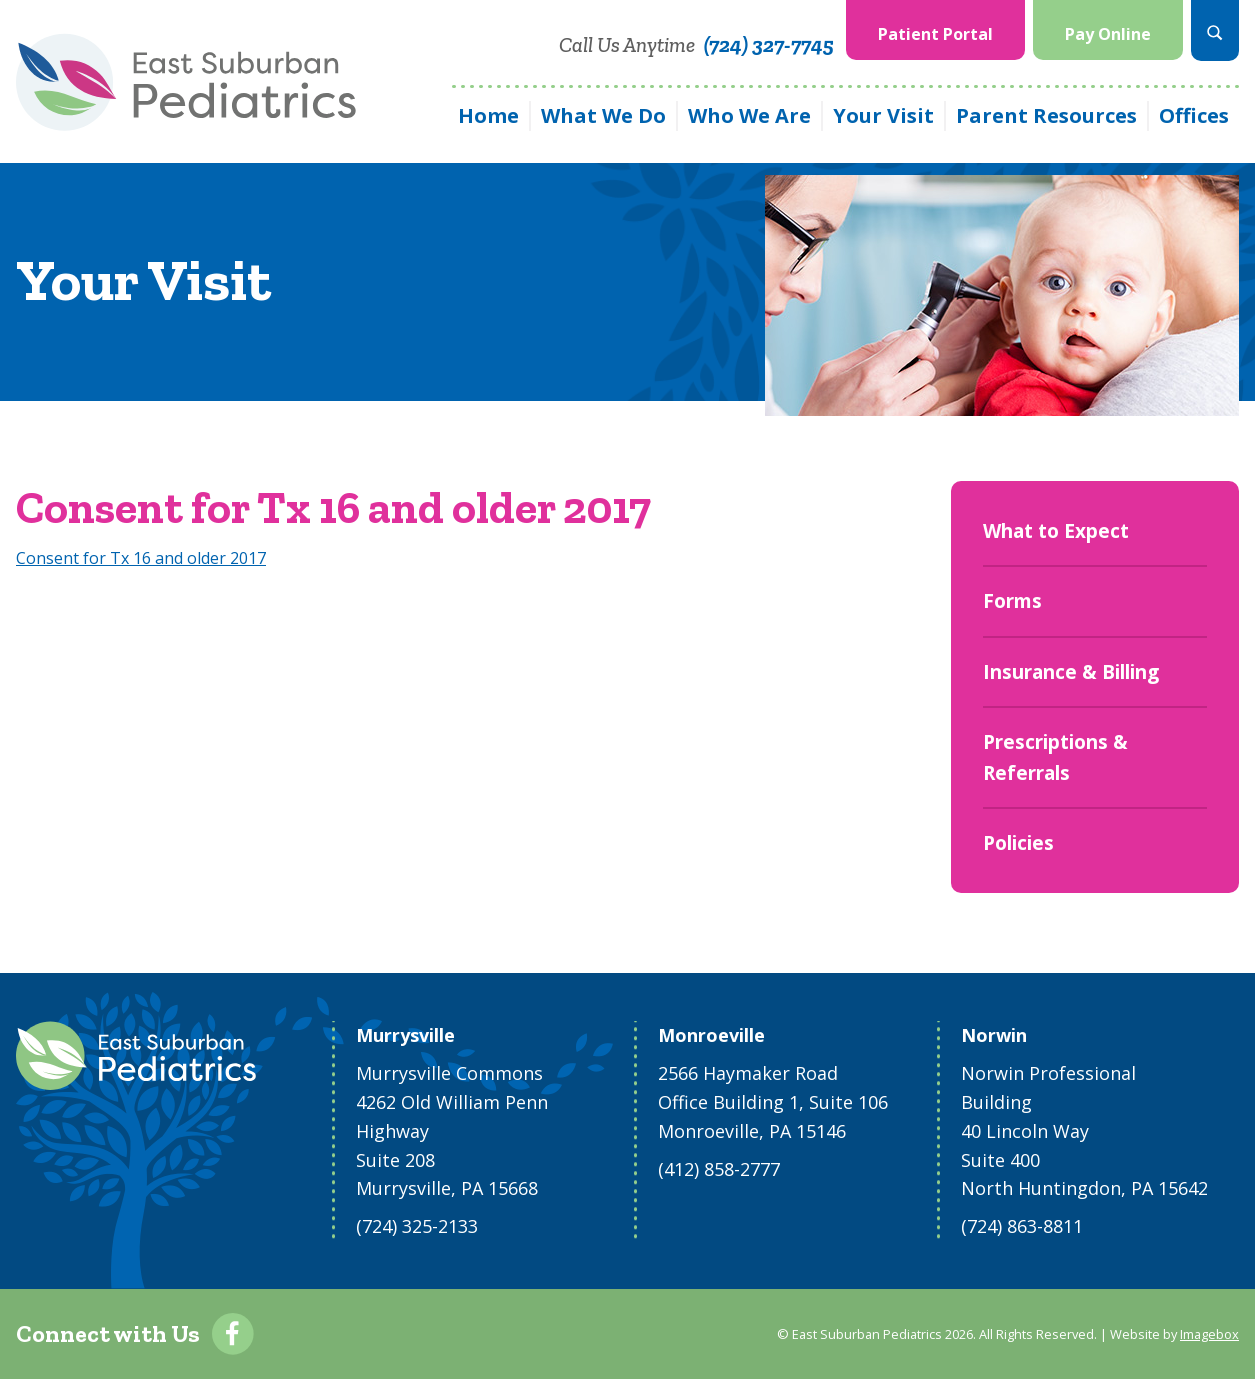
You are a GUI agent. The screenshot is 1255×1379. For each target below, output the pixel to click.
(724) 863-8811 (1022, 1226)
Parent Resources (1046, 115)
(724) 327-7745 (769, 44)
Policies (1018, 843)
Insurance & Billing (1071, 672)
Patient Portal (935, 34)
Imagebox (1209, 1334)
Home (488, 115)
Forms (1012, 601)
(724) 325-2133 (417, 1226)
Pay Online (1108, 34)
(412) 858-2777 (719, 1169)
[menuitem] (935, 30)
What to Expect (1056, 531)
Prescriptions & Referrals (1055, 757)
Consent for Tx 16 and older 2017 (141, 558)
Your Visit (883, 115)
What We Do (603, 115)
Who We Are (749, 115)
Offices (1194, 115)
